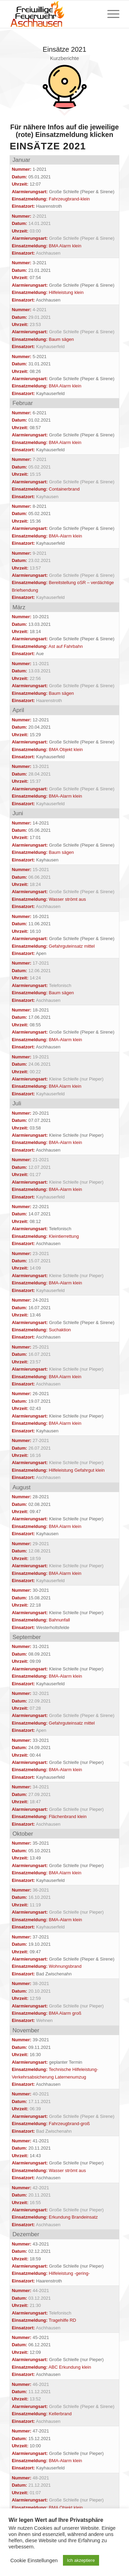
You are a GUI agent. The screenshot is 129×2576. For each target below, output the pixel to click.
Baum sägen (61, 339)
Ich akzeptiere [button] (81, 2560)
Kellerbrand (60, 2413)
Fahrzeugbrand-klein (69, 198)
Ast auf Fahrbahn (66, 646)
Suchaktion (60, 1329)
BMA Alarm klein (65, 245)
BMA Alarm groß (65, 2013)
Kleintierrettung (64, 1236)
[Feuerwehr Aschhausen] (53, 14)
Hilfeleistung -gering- (69, 2273)
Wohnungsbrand (65, 1966)
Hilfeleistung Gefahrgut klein (77, 1470)
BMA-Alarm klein (65, 536)
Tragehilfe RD (62, 2320)
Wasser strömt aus (67, 899)
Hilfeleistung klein (66, 292)
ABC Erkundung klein (70, 2367)
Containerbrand (64, 489)
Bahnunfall (59, 1619)
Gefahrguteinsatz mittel (72, 946)
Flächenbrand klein (68, 1816)
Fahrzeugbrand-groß (69, 2123)
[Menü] (109, 14)
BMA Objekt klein (66, 749)
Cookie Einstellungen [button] (34, 2560)
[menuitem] (109, 14)
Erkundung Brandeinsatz (73, 2217)
